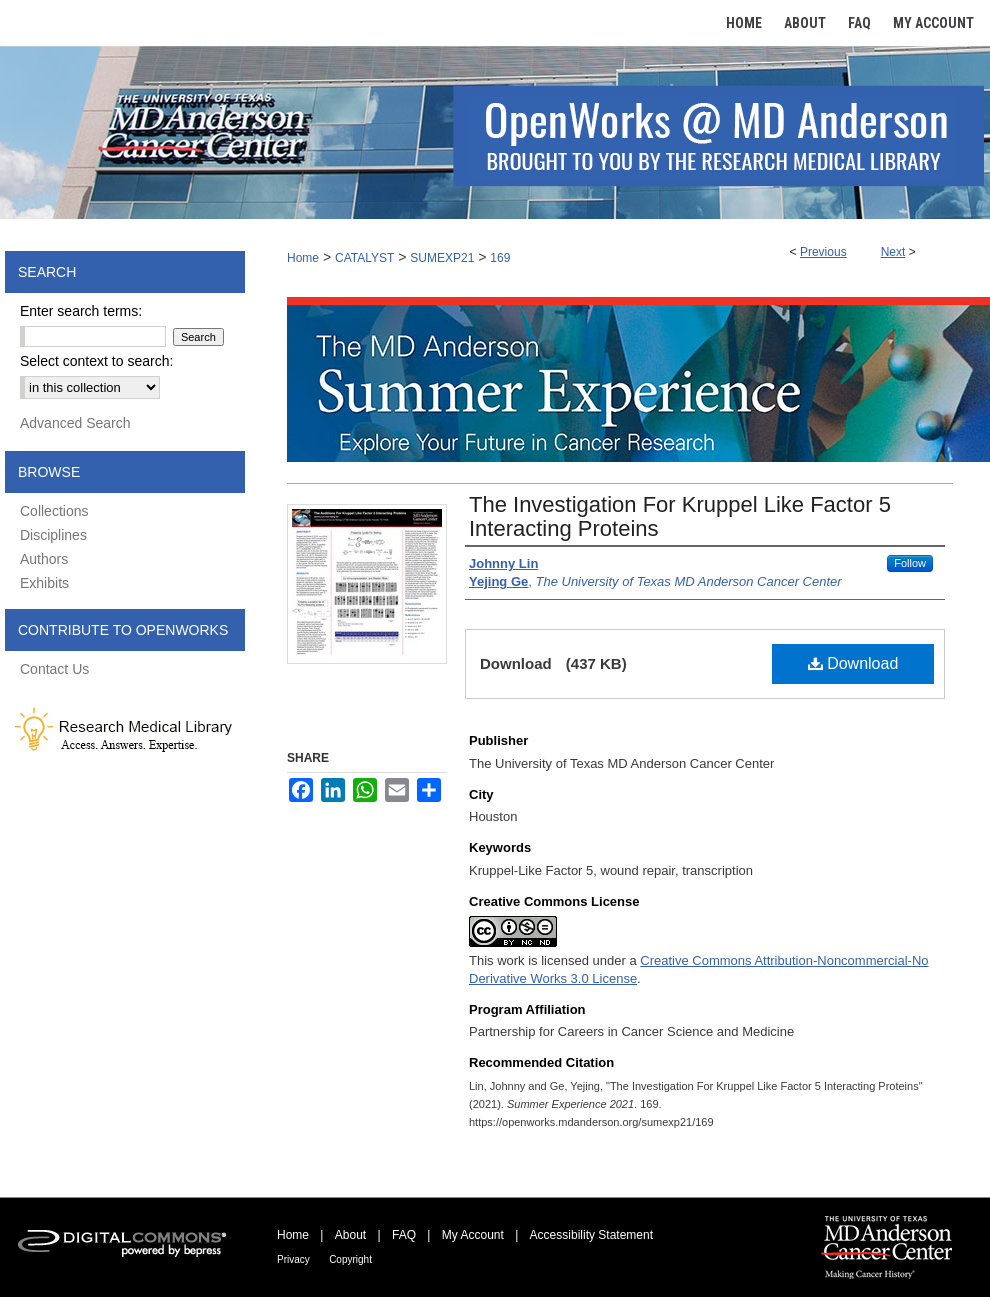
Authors (44, 559)
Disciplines (53, 535)
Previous (823, 252)
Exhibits (44, 583)
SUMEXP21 (442, 258)
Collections (54, 511)
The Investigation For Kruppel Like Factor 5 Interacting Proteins (680, 516)
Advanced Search (75, 423)
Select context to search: (96, 361)
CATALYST (364, 258)
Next (893, 252)
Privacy (293, 1259)
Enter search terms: (81, 311)
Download (853, 663)
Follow (910, 563)
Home (303, 258)
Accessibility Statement (591, 1235)
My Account (473, 1235)
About (350, 1235)
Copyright (350, 1259)
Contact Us (54, 669)
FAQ (404, 1235)
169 (500, 258)
